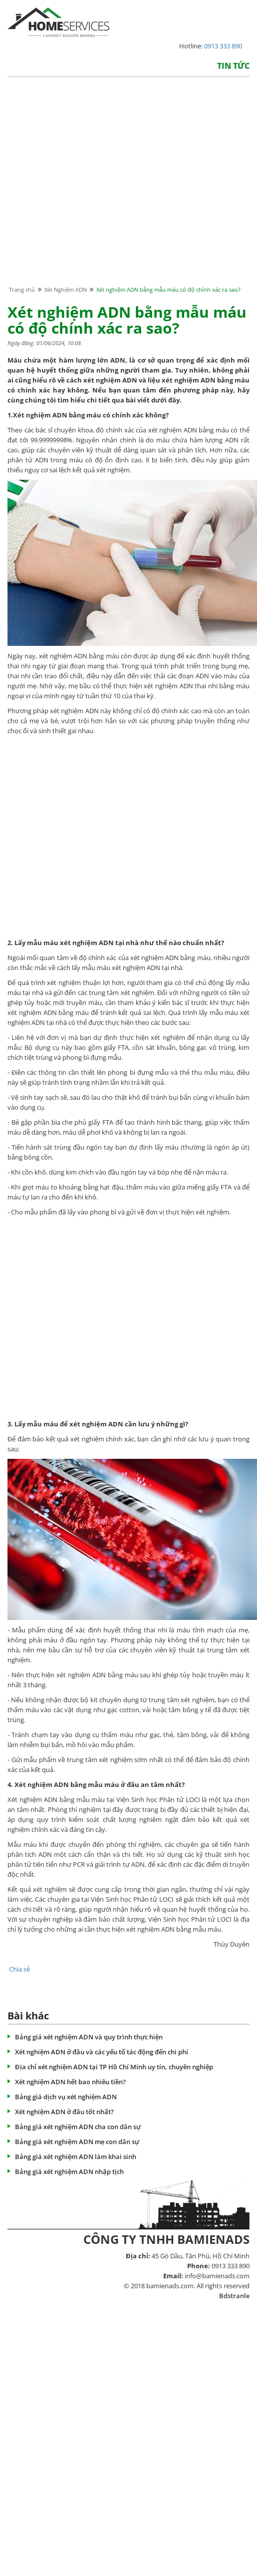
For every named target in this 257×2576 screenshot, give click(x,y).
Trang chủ (22, 289)
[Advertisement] (93, 190)
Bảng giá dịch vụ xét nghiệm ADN (66, 2096)
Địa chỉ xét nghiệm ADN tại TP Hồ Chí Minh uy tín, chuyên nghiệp (114, 2066)
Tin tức (233, 65)
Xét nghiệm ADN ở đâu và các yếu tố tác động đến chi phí (101, 2051)
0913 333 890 (223, 45)
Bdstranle (234, 2295)
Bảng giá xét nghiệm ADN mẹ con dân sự (77, 2141)
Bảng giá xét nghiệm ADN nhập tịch (69, 2171)
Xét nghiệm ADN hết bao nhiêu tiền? (70, 2081)
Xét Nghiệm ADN (65, 289)
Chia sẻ (19, 1969)
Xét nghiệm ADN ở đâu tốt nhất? (64, 2111)
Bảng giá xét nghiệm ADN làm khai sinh (75, 2156)
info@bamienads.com (217, 2275)
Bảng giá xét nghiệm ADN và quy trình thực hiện (89, 2036)
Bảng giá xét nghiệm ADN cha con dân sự (78, 2126)
